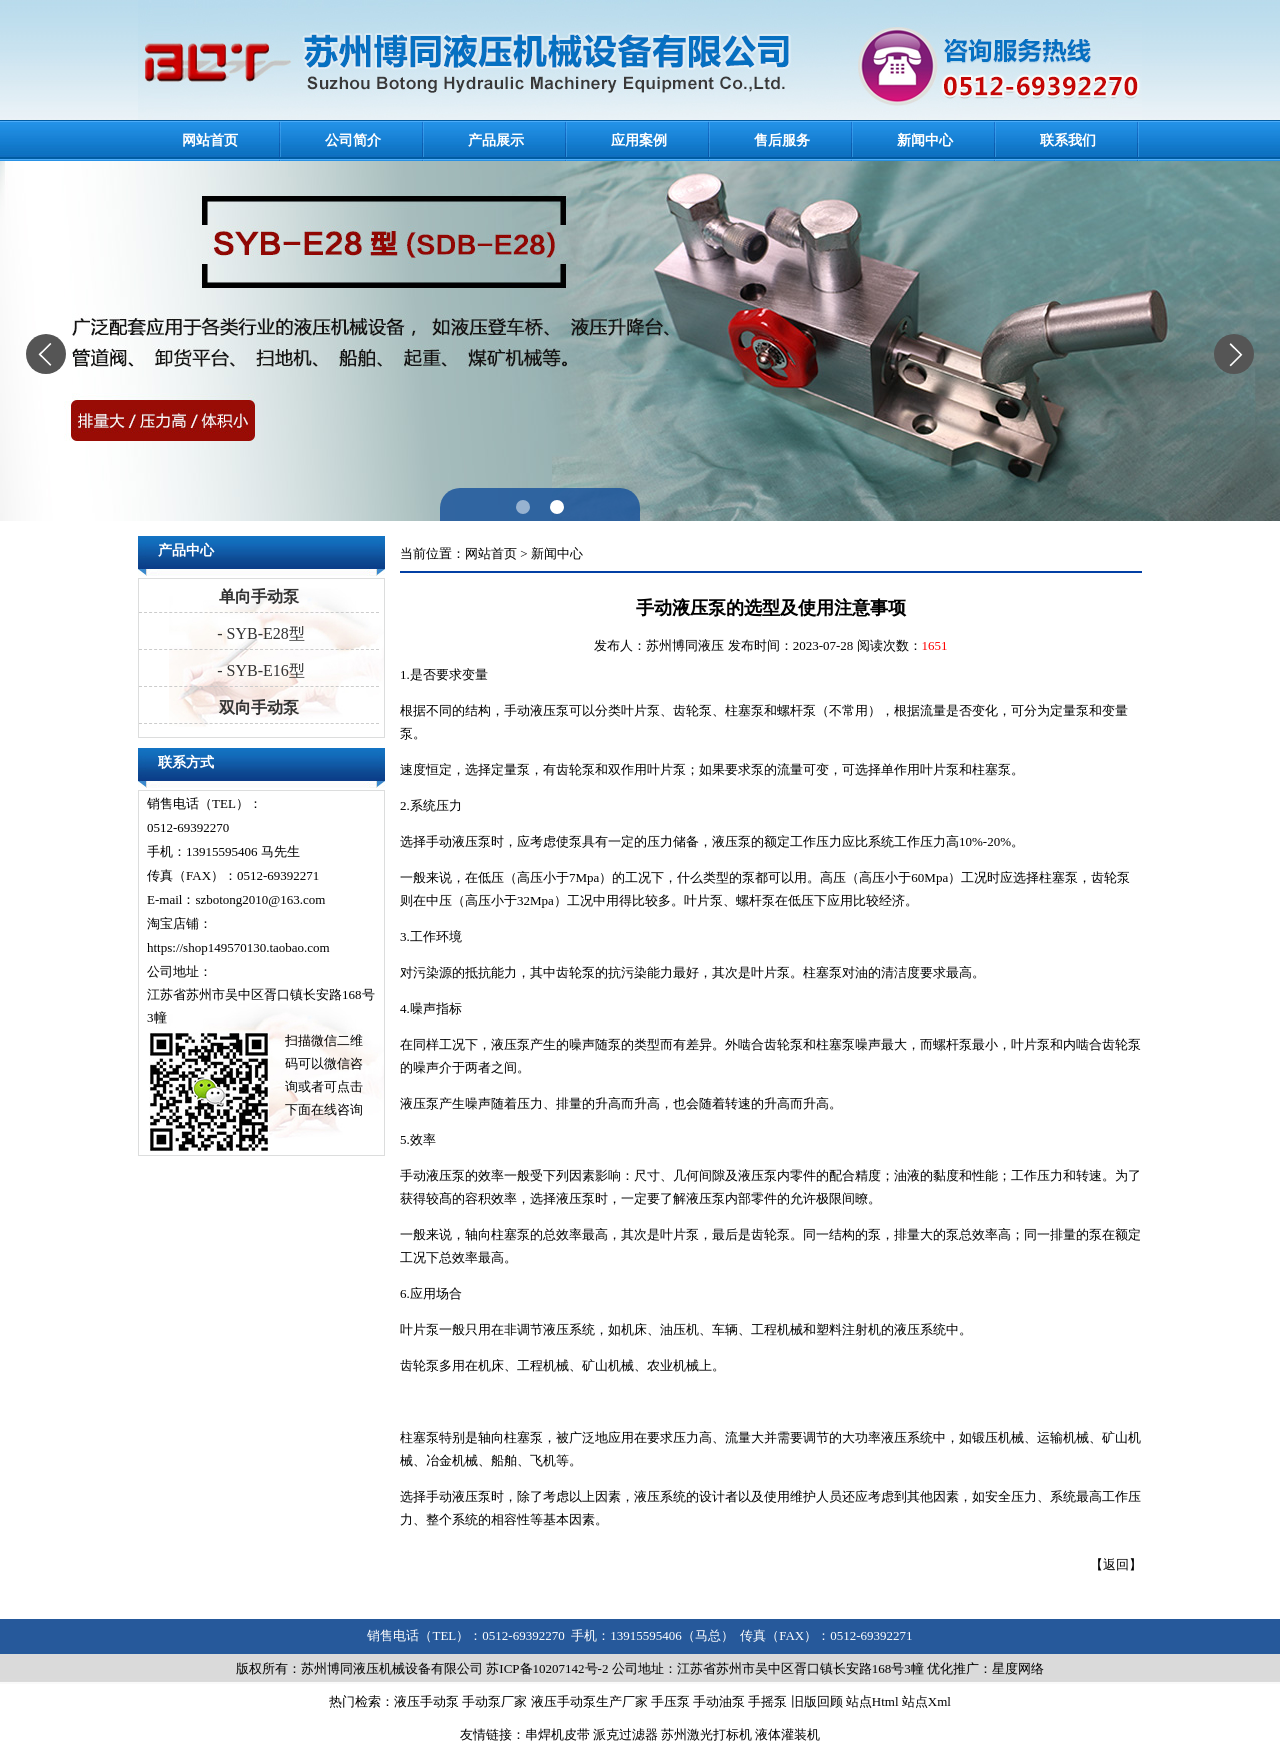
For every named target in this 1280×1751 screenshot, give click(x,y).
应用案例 (639, 140)
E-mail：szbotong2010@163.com (236, 899)
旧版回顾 (817, 1701)
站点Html (872, 1701)
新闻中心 (925, 140)
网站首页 (210, 140)
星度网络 (1018, 1668)
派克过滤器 (625, 1734)
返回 (1116, 1564)
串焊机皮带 (557, 1734)
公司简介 (353, 140)
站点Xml (926, 1701)
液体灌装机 (787, 1734)
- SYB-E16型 (259, 670)
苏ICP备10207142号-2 (547, 1668)
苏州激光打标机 (706, 1734)
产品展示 (496, 140)
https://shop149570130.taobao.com (238, 947)
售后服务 (782, 140)
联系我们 (1068, 140)
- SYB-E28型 (259, 633)
